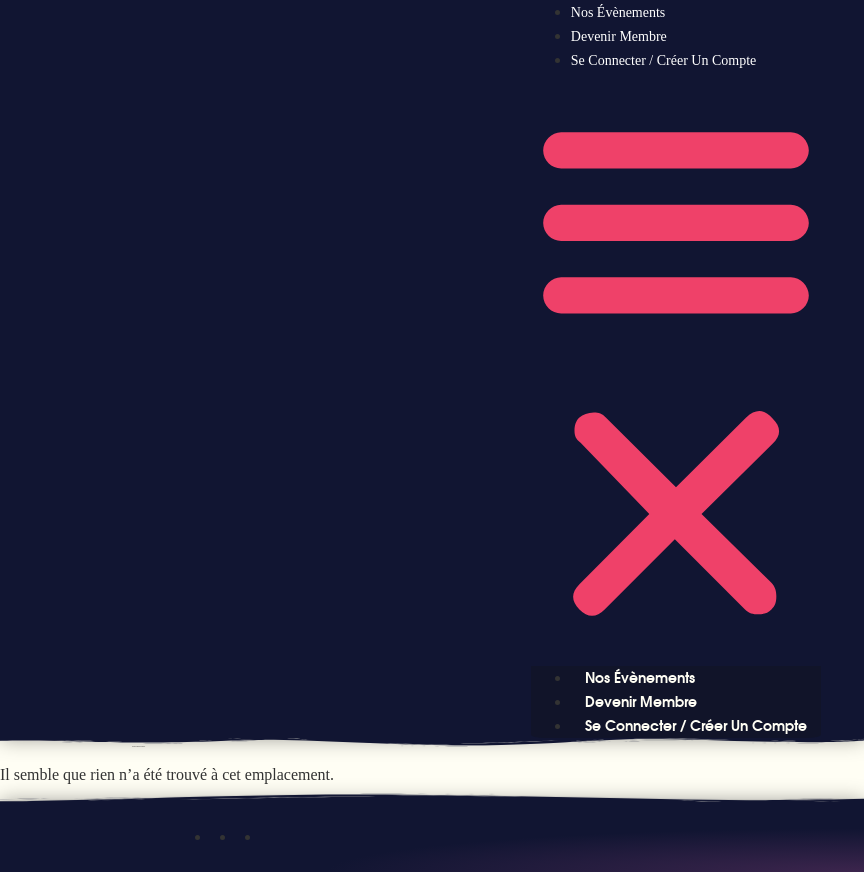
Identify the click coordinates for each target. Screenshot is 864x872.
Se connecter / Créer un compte (663, 60)
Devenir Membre (619, 36)
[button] (676, 369)
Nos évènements (618, 12)
